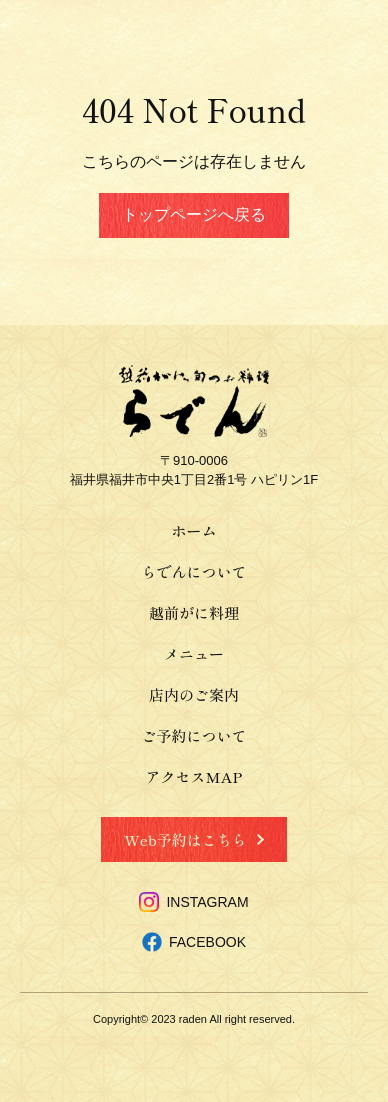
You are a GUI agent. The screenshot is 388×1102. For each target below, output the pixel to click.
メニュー (194, 653)
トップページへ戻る (194, 214)
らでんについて (193, 571)
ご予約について (193, 735)
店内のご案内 (194, 694)
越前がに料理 (194, 612)
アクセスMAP (194, 776)
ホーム (193, 530)
